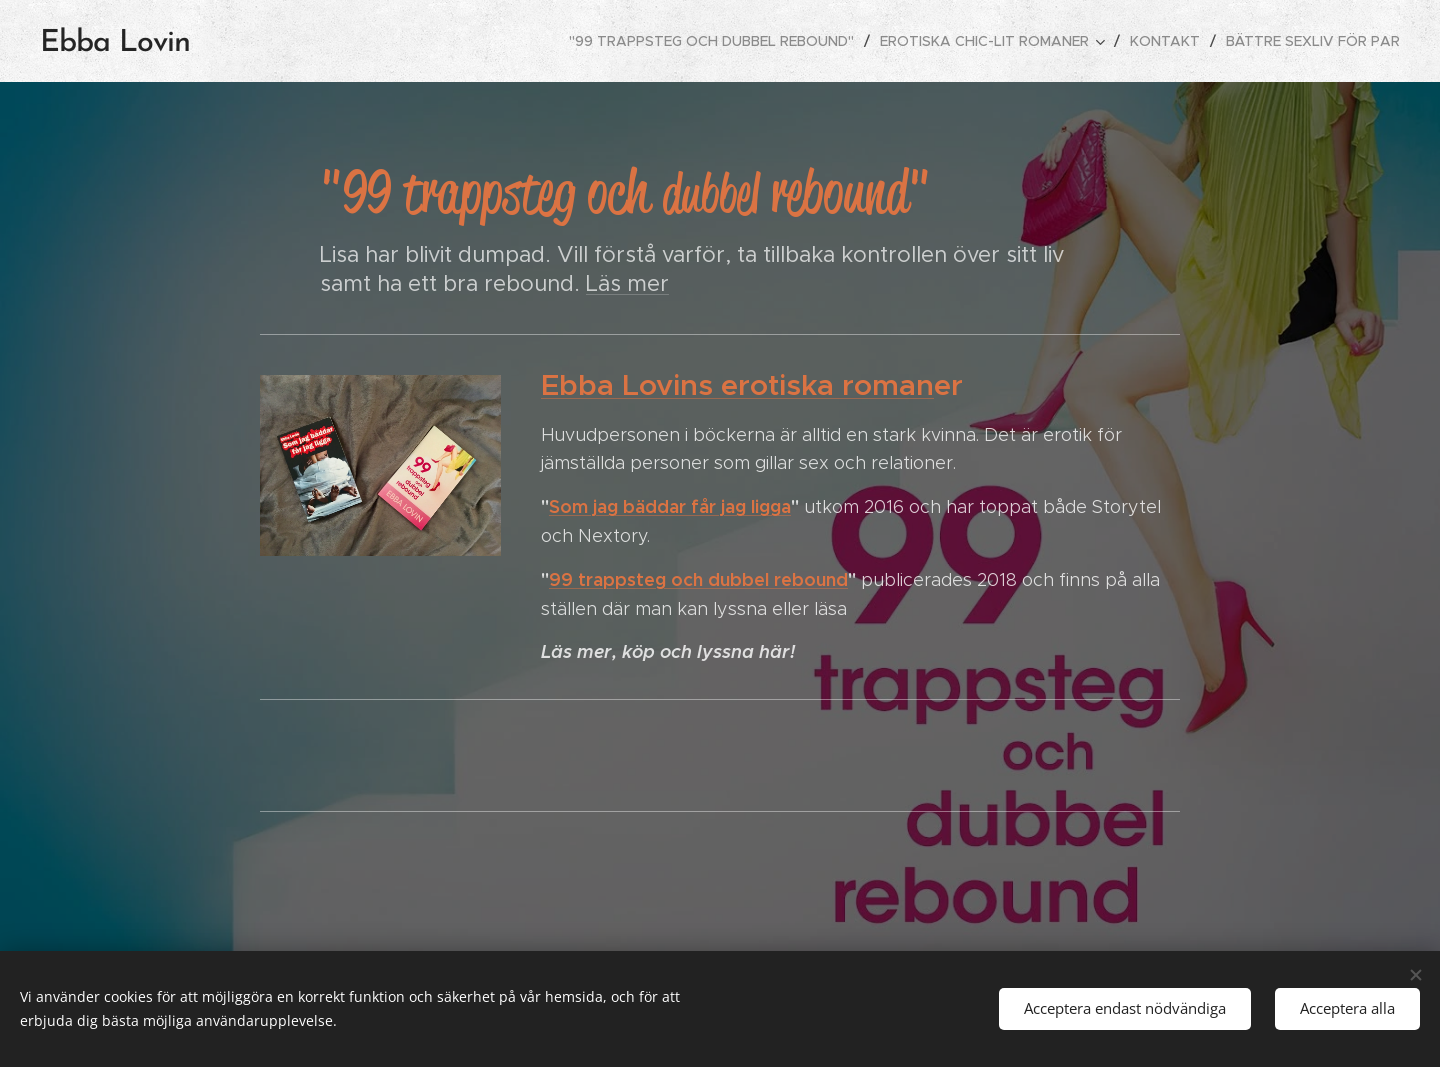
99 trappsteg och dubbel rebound (698, 579)
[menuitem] (717, 41)
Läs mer (627, 283)
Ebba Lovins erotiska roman (737, 385)
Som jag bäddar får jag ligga (670, 506)
